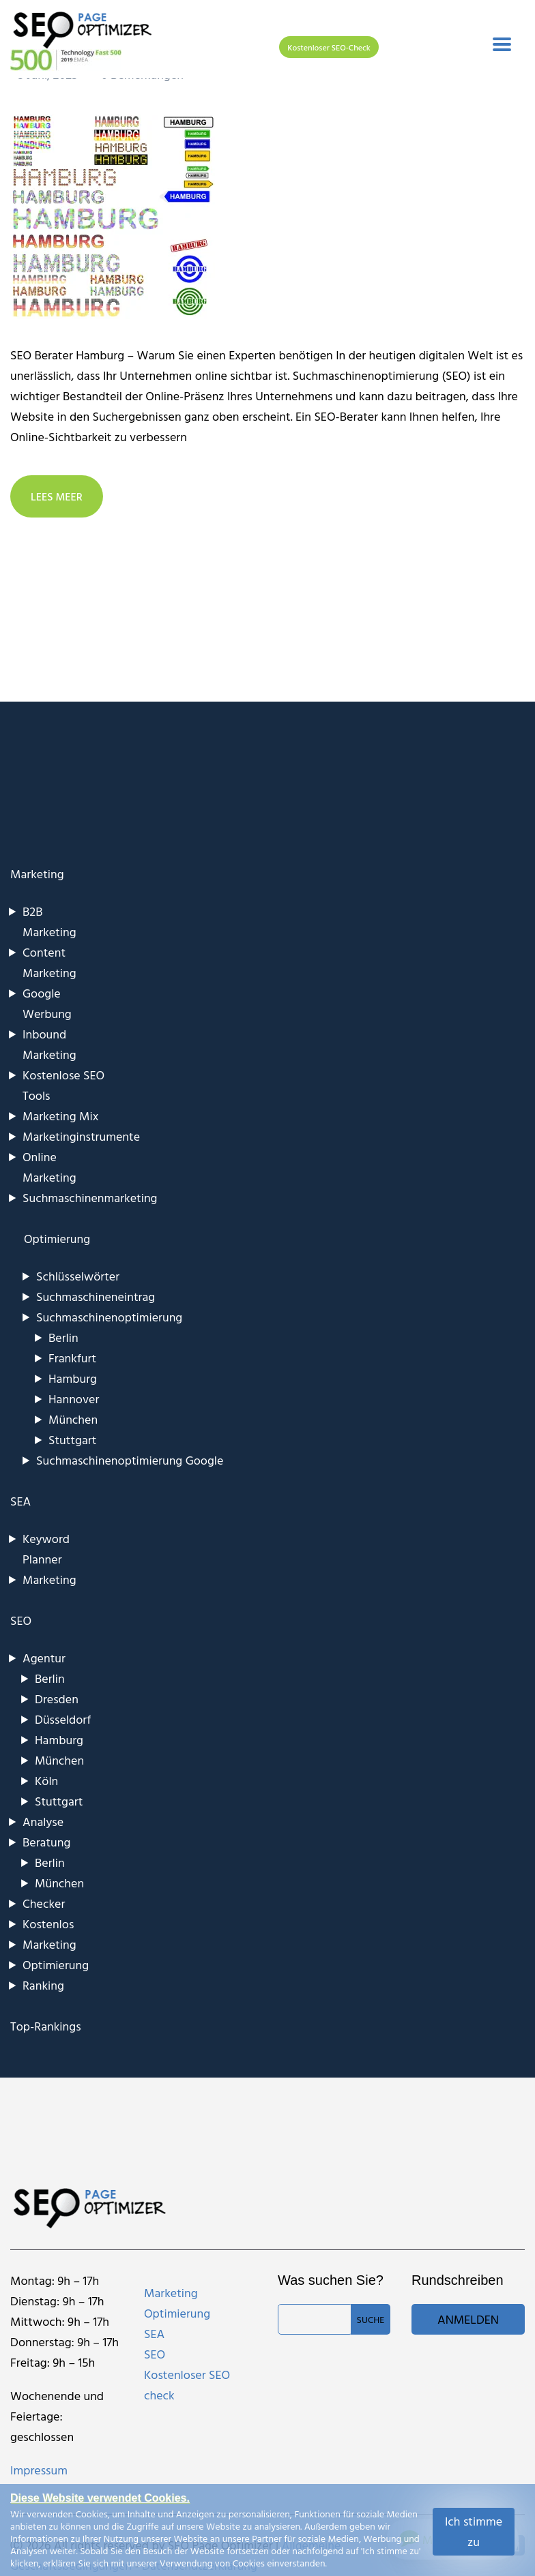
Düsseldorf (63, 1719)
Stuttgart (72, 1440)
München (73, 1419)
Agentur (44, 1658)
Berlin (63, 1337)
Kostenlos (48, 1924)
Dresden (56, 1699)
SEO (20, 1620)
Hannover (73, 1399)
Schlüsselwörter (77, 1276)
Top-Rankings (45, 2026)
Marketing (37, 874)
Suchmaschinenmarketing (90, 1197)
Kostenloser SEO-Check (328, 47)
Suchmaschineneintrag (95, 1296)
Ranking (43, 1985)
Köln (46, 1780)
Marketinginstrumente (81, 1136)
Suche (371, 2319)
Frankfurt (72, 1358)
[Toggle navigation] (502, 44)
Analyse (43, 1821)
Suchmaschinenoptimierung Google (129, 1460)
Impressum (39, 2470)
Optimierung (56, 1965)
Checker (44, 1903)
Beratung (46, 1842)
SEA (20, 1501)
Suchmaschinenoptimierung (109, 1317)
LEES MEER (57, 496)
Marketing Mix (60, 1116)
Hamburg (72, 1378)
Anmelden (468, 2319)
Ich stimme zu (473, 2531)
